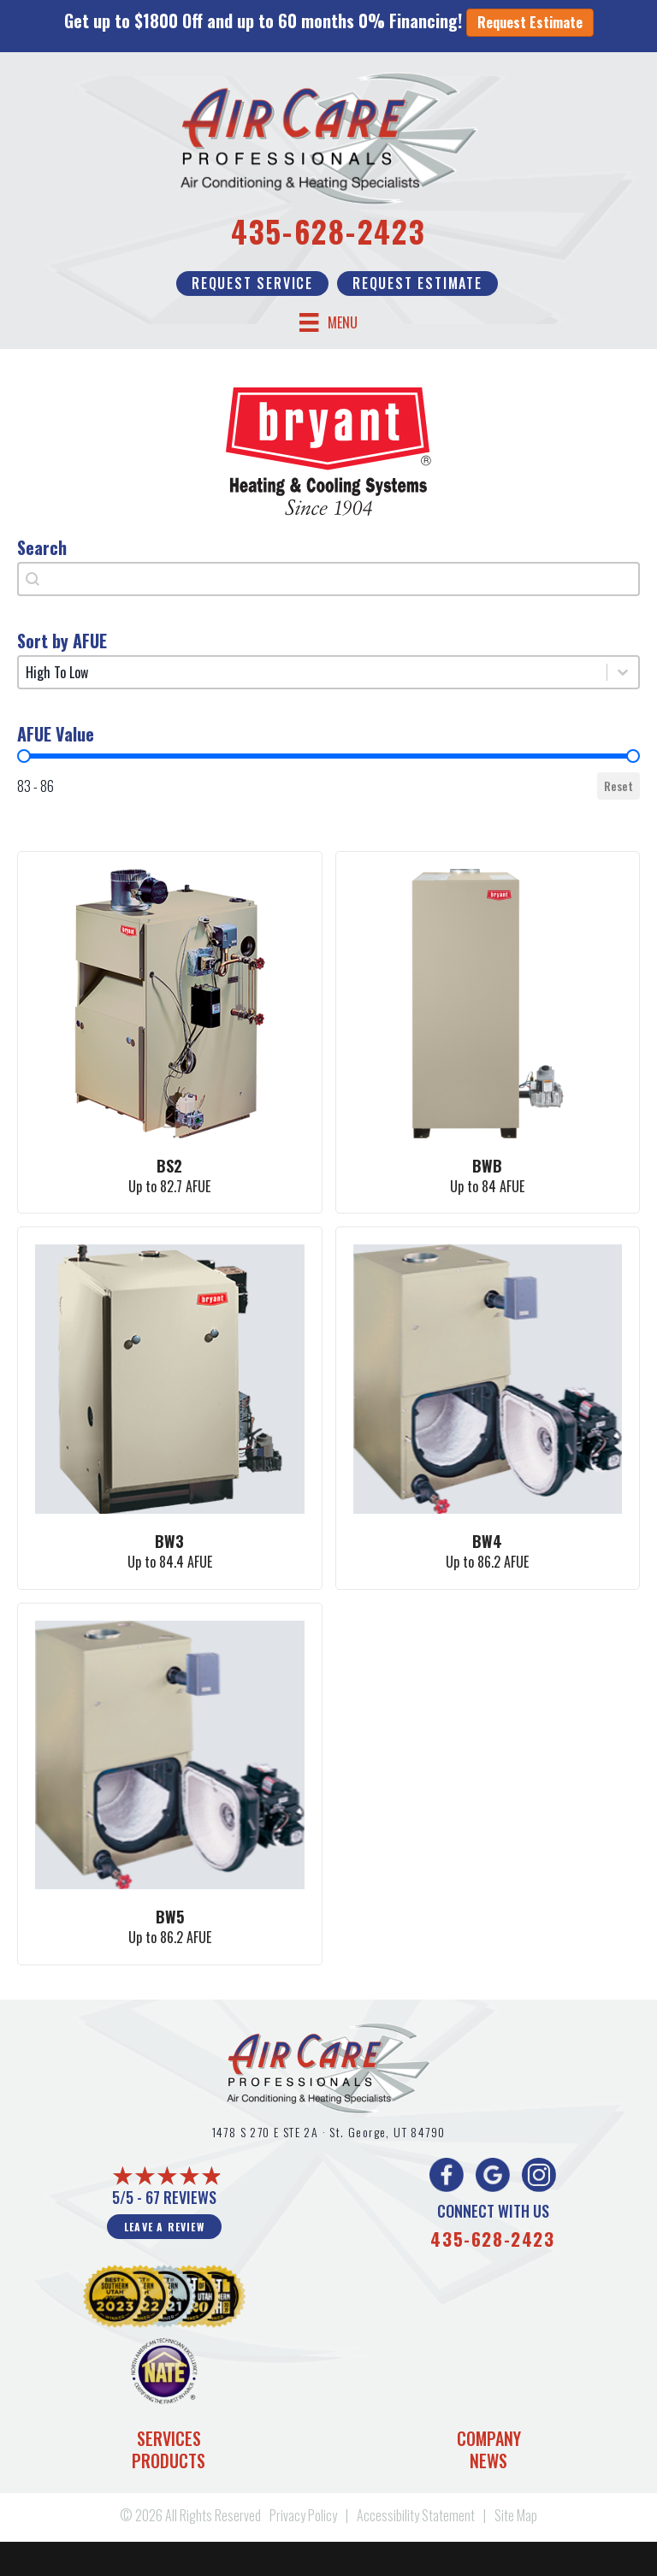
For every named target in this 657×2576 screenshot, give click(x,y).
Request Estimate (530, 22)
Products (168, 2460)
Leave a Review (164, 2226)
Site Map (515, 2515)
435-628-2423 (329, 231)
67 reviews (180, 2197)
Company (489, 2438)
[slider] (24, 756)
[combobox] (328, 579)
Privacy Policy (303, 2515)
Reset (618, 786)
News (488, 2460)
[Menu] (328, 322)
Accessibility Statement (416, 2515)
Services (169, 2438)
